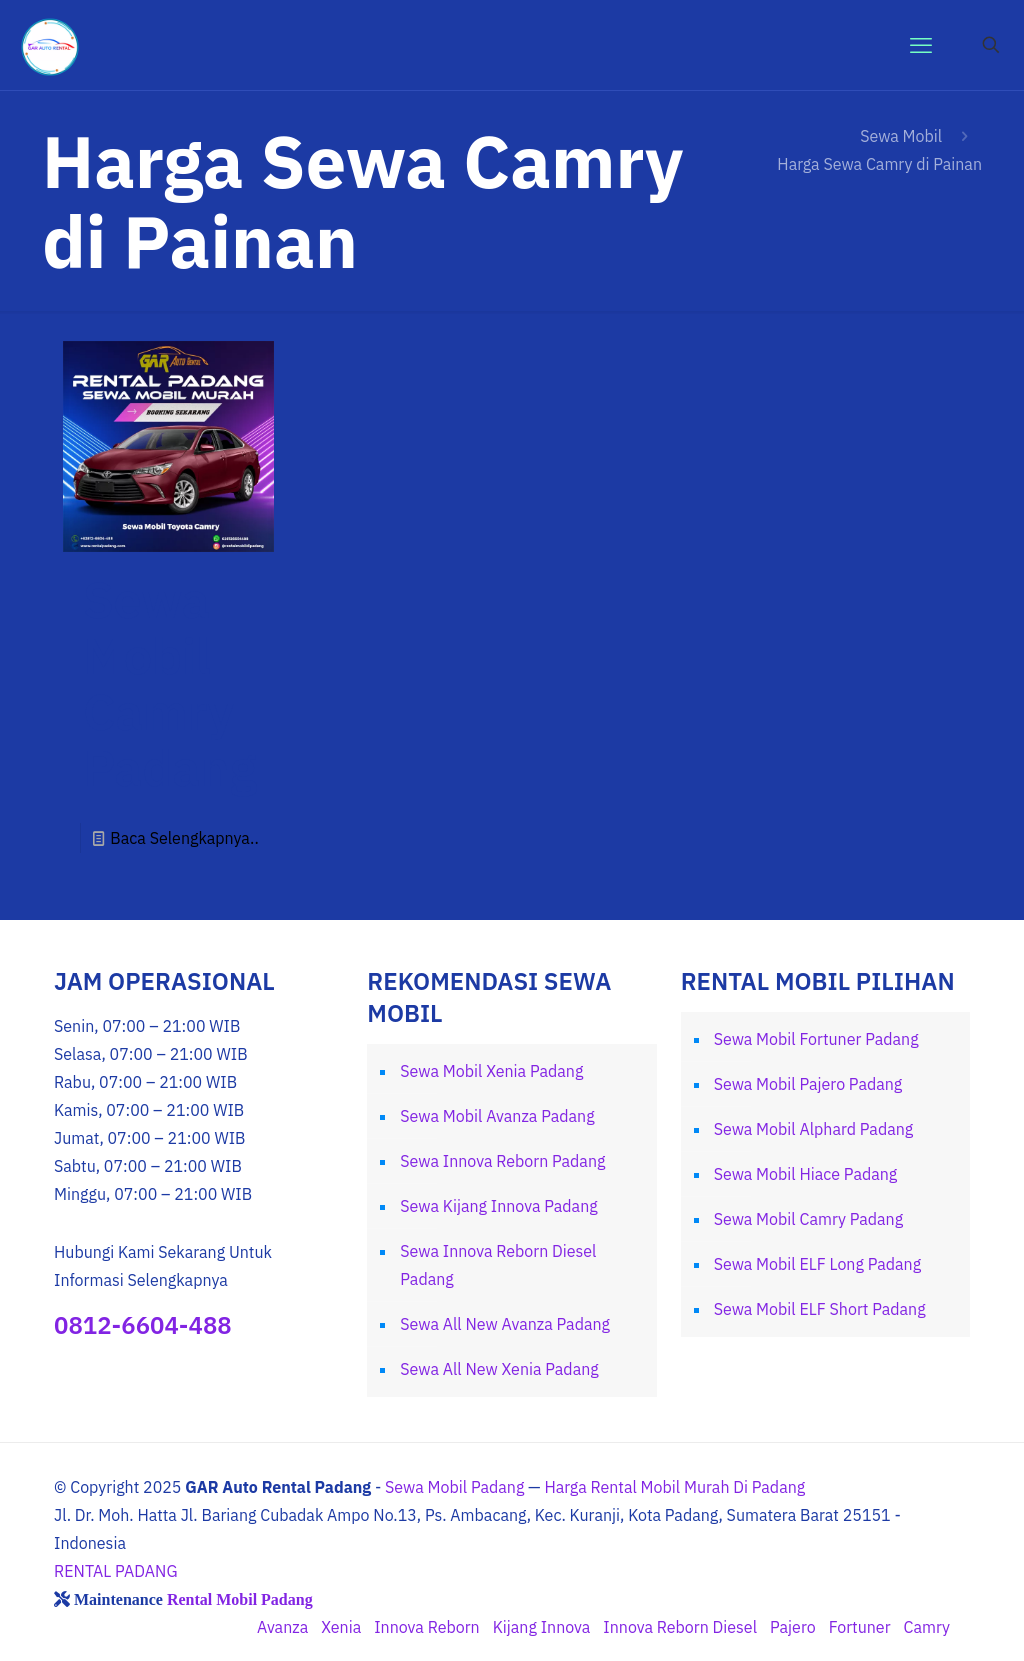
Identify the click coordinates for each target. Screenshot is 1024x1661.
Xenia (341, 1627)
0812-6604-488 (143, 1325)
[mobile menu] (921, 45)
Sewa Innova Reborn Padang (502, 1161)
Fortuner (860, 1627)
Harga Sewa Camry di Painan (879, 164)
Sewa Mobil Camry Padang (170, 683)
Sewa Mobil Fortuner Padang (816, 1039)
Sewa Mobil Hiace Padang (806, 1174)
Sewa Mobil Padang (454, 1487)
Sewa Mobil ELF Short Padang (820, 1309)
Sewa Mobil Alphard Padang (814, 1129)
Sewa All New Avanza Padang (505, 1324)
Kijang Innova (542, 1627)
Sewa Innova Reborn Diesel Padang (498, 1265)
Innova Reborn (426, 1627)
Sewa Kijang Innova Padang (498, 1206)
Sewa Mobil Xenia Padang (491, 1071)
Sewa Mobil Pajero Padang (808, 1084)
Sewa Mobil (901, 136)
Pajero (793, 1627)
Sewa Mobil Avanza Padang (497, 1116)
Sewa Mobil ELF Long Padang (817, 1264)
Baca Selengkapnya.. (184, 838)
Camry (927, 1627)
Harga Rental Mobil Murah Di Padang (674, 1487)
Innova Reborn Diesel (680, 1627)
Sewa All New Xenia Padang (499, 1369)
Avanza (282, 1627)
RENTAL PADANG (116, 1571)
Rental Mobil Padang (240, 1599)
